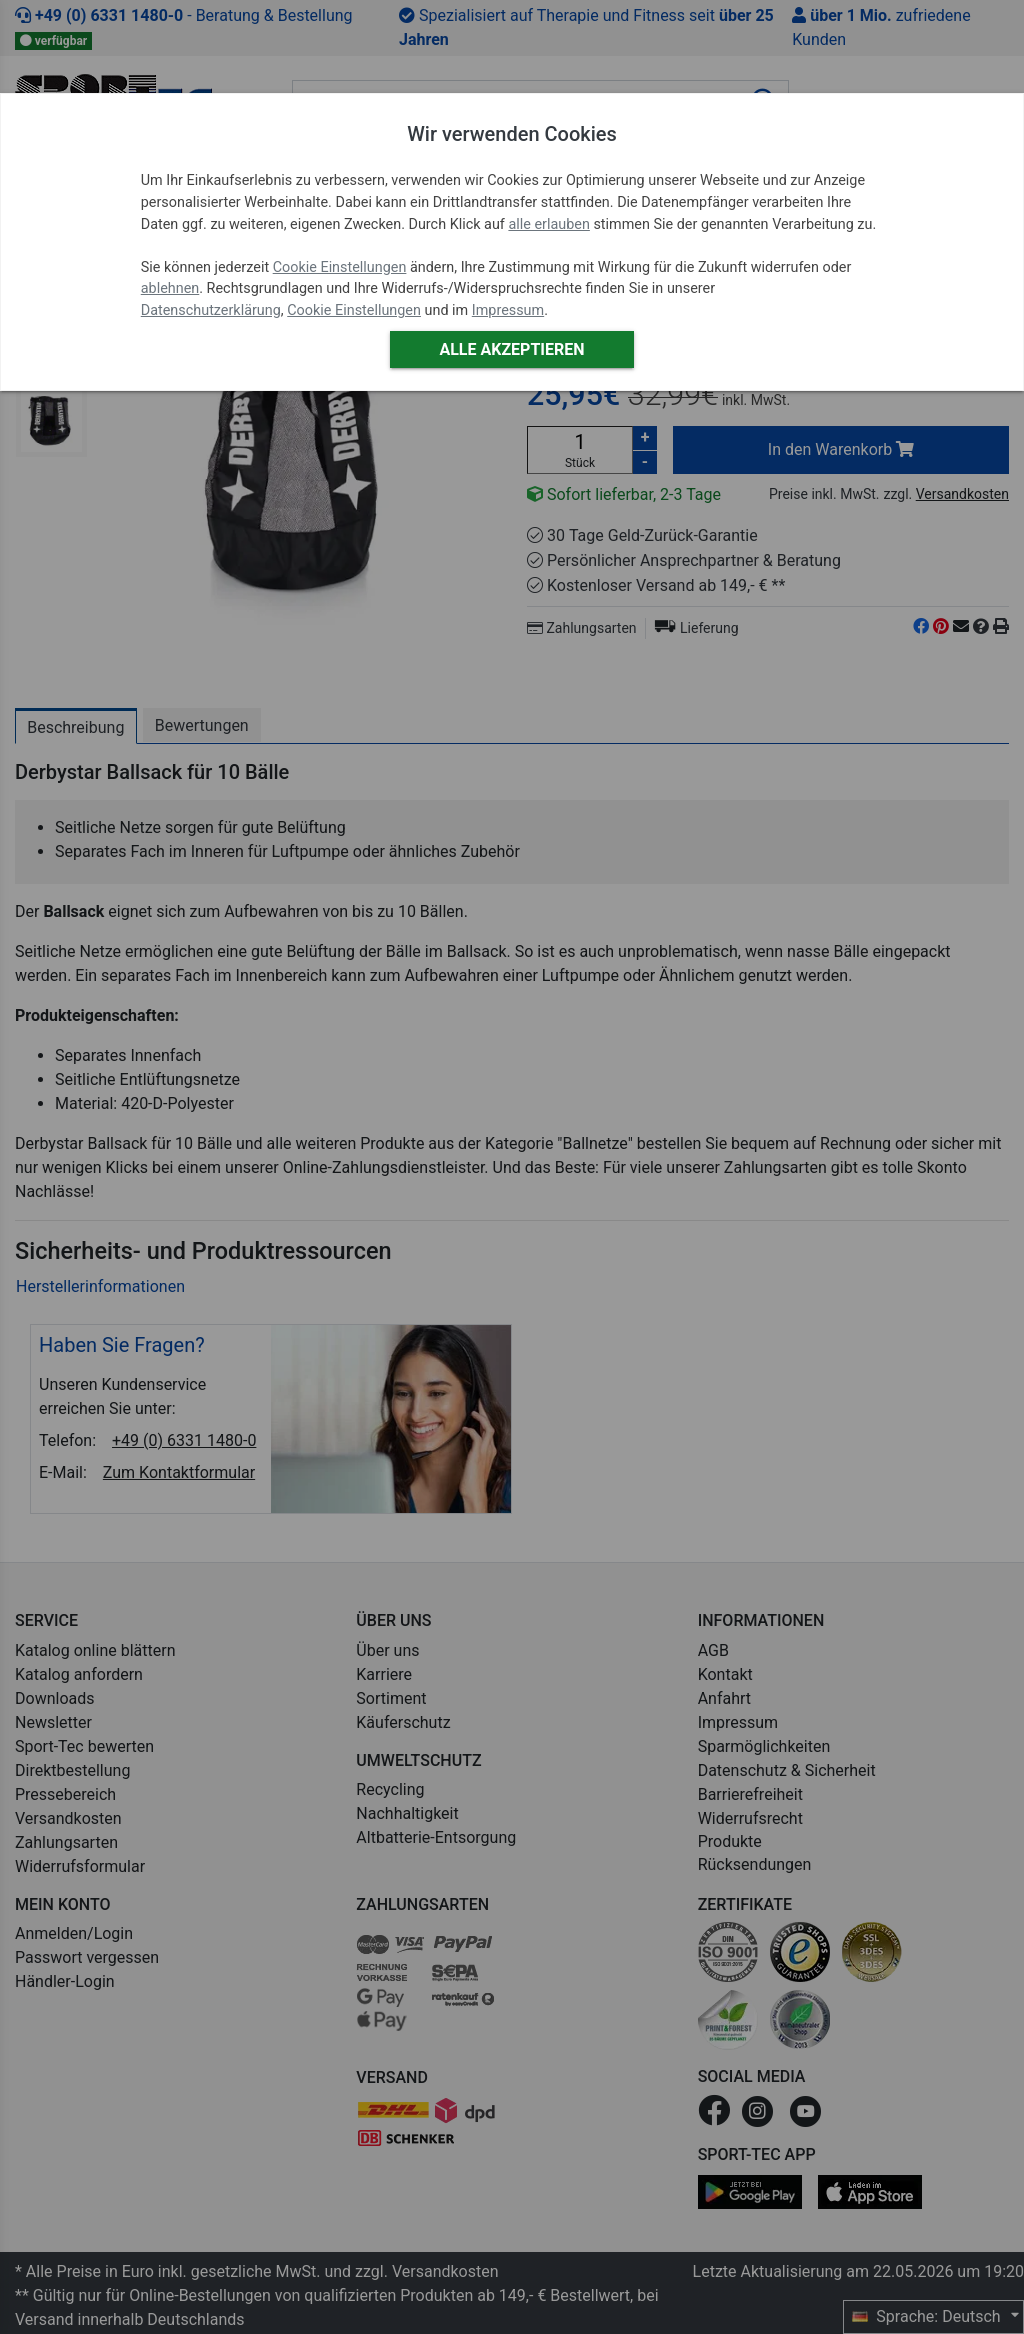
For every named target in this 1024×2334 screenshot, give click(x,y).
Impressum (508, 310)
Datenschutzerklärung (211, 310)
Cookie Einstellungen (340, 267)
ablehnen (170, 288)
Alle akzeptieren (511, 349)
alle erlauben (548, 224)
